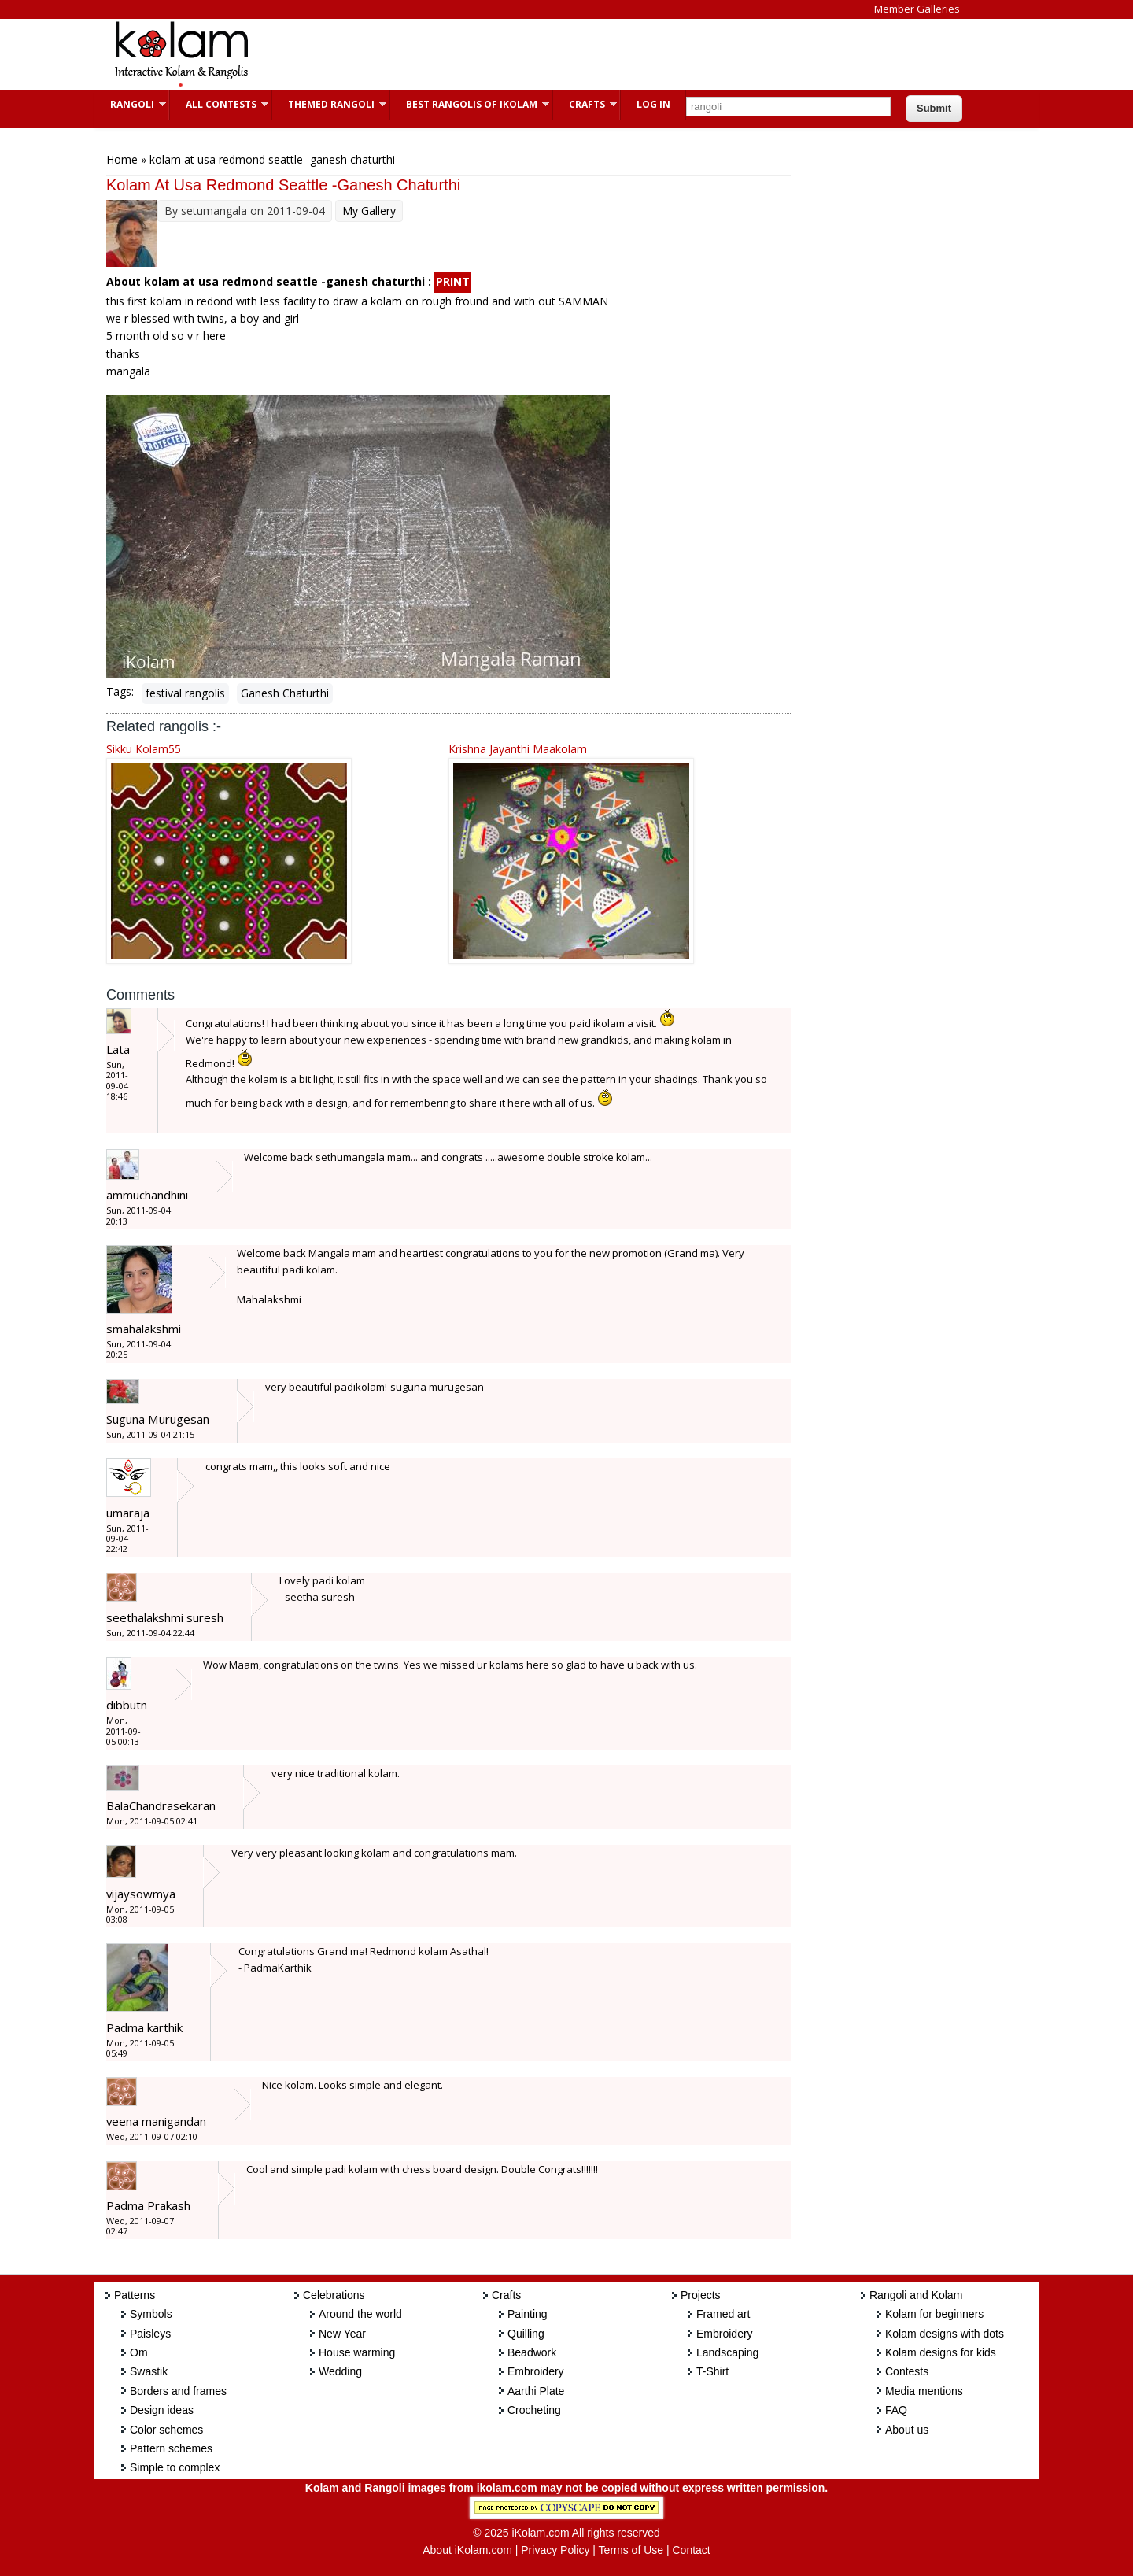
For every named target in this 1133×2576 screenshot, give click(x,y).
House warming (357, 2352)
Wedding (340, 2371)
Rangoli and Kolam (915, 2295)
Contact (691, 2550)
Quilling (525, 2333)
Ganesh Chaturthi (285, 693)
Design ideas (162, 2410)
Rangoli (130, 104)
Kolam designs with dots (944, 2333)
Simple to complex (175, 2467)
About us (906, 2429)
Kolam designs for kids (940, 2352)
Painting (527, 2314)
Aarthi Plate (535, 2391)
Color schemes (166, 2429)
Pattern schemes (171, 2448)
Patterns (134, 2295)
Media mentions (924, 2391)
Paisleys (150, 2333)
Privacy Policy (555, 2550)
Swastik (149, 2371)
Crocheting (534, 2410)
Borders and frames (178, 2391)
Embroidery (535, 2371)
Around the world (360, 2314)
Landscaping (727, 2352)
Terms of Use (631, 2550)
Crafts (585, 104)
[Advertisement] (554, 54)
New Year (342, 2333)
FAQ (896, 2410)
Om (139, 2352)
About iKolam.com (467, 2550)
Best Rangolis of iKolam (469, 104)
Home (122, 159)
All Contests (219, 104)
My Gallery (369, 210)
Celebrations (334, 2295)
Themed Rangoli (329, 104)
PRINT (453, 281)
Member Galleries (917, 9)
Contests (906, 2371)
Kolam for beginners (934, 2314)
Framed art (723, 2314)
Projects (701, 2295)
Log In (653, 104)
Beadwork (531, 2352)
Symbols (151, 2314)
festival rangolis (185, 693)
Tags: (120, 691)
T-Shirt (712, 2371)
